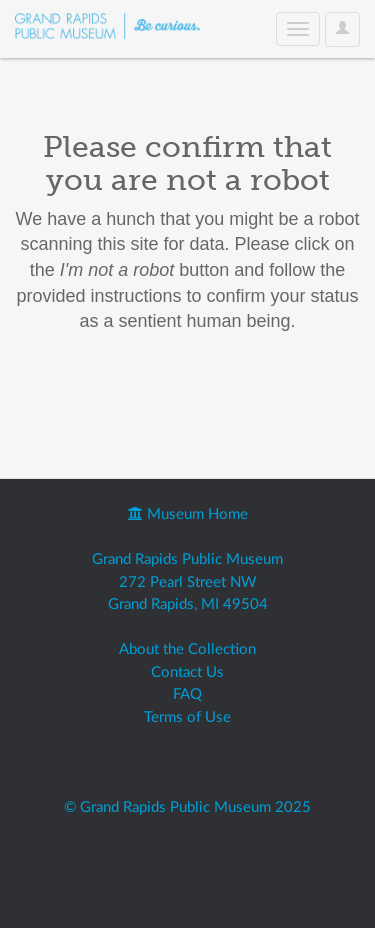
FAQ (187, 694)
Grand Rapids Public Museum (187, 559)
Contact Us (187, 672)
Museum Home (188, 514)
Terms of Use (187, 717)
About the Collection (187, 649)
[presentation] (182, 398)
